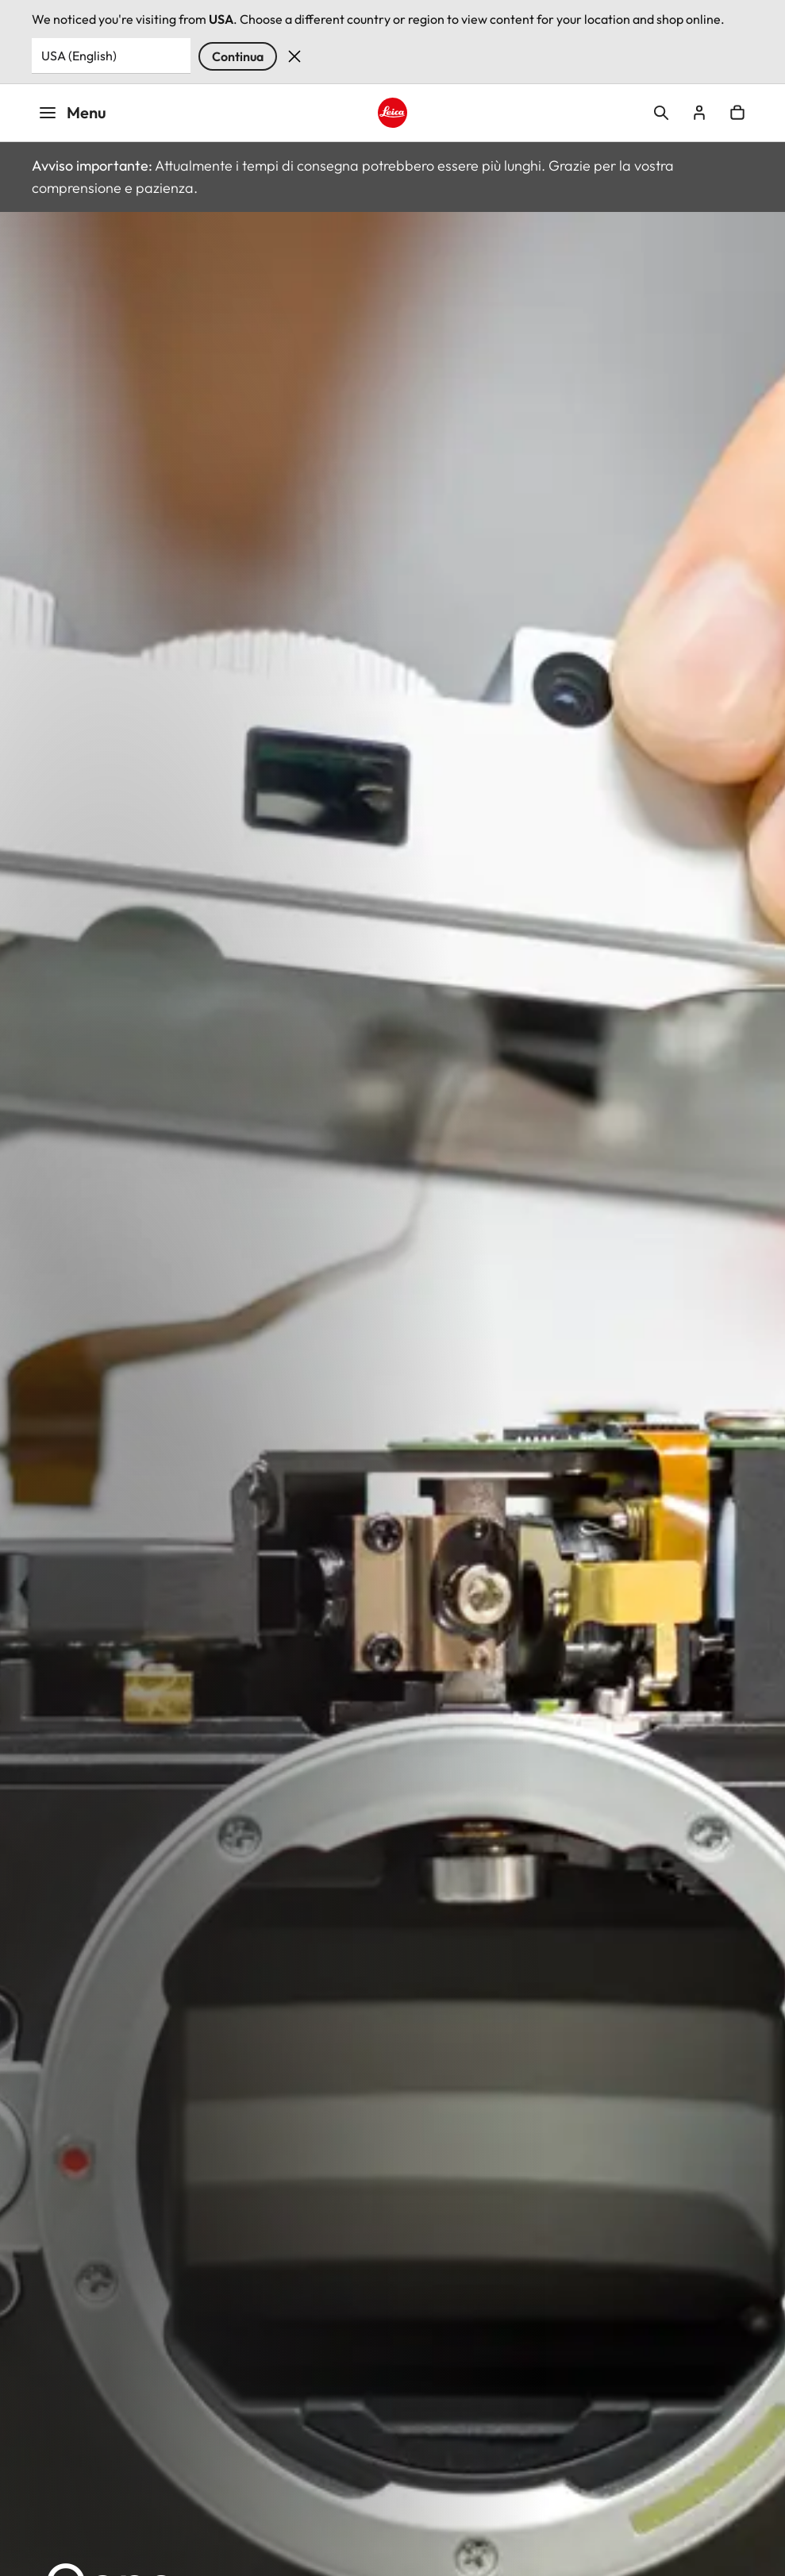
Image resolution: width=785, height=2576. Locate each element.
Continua (238, 56)
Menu (72, 112)
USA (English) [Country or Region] (79, 56)
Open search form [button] (661, 112)
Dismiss (294, 56)
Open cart (737, 112)
